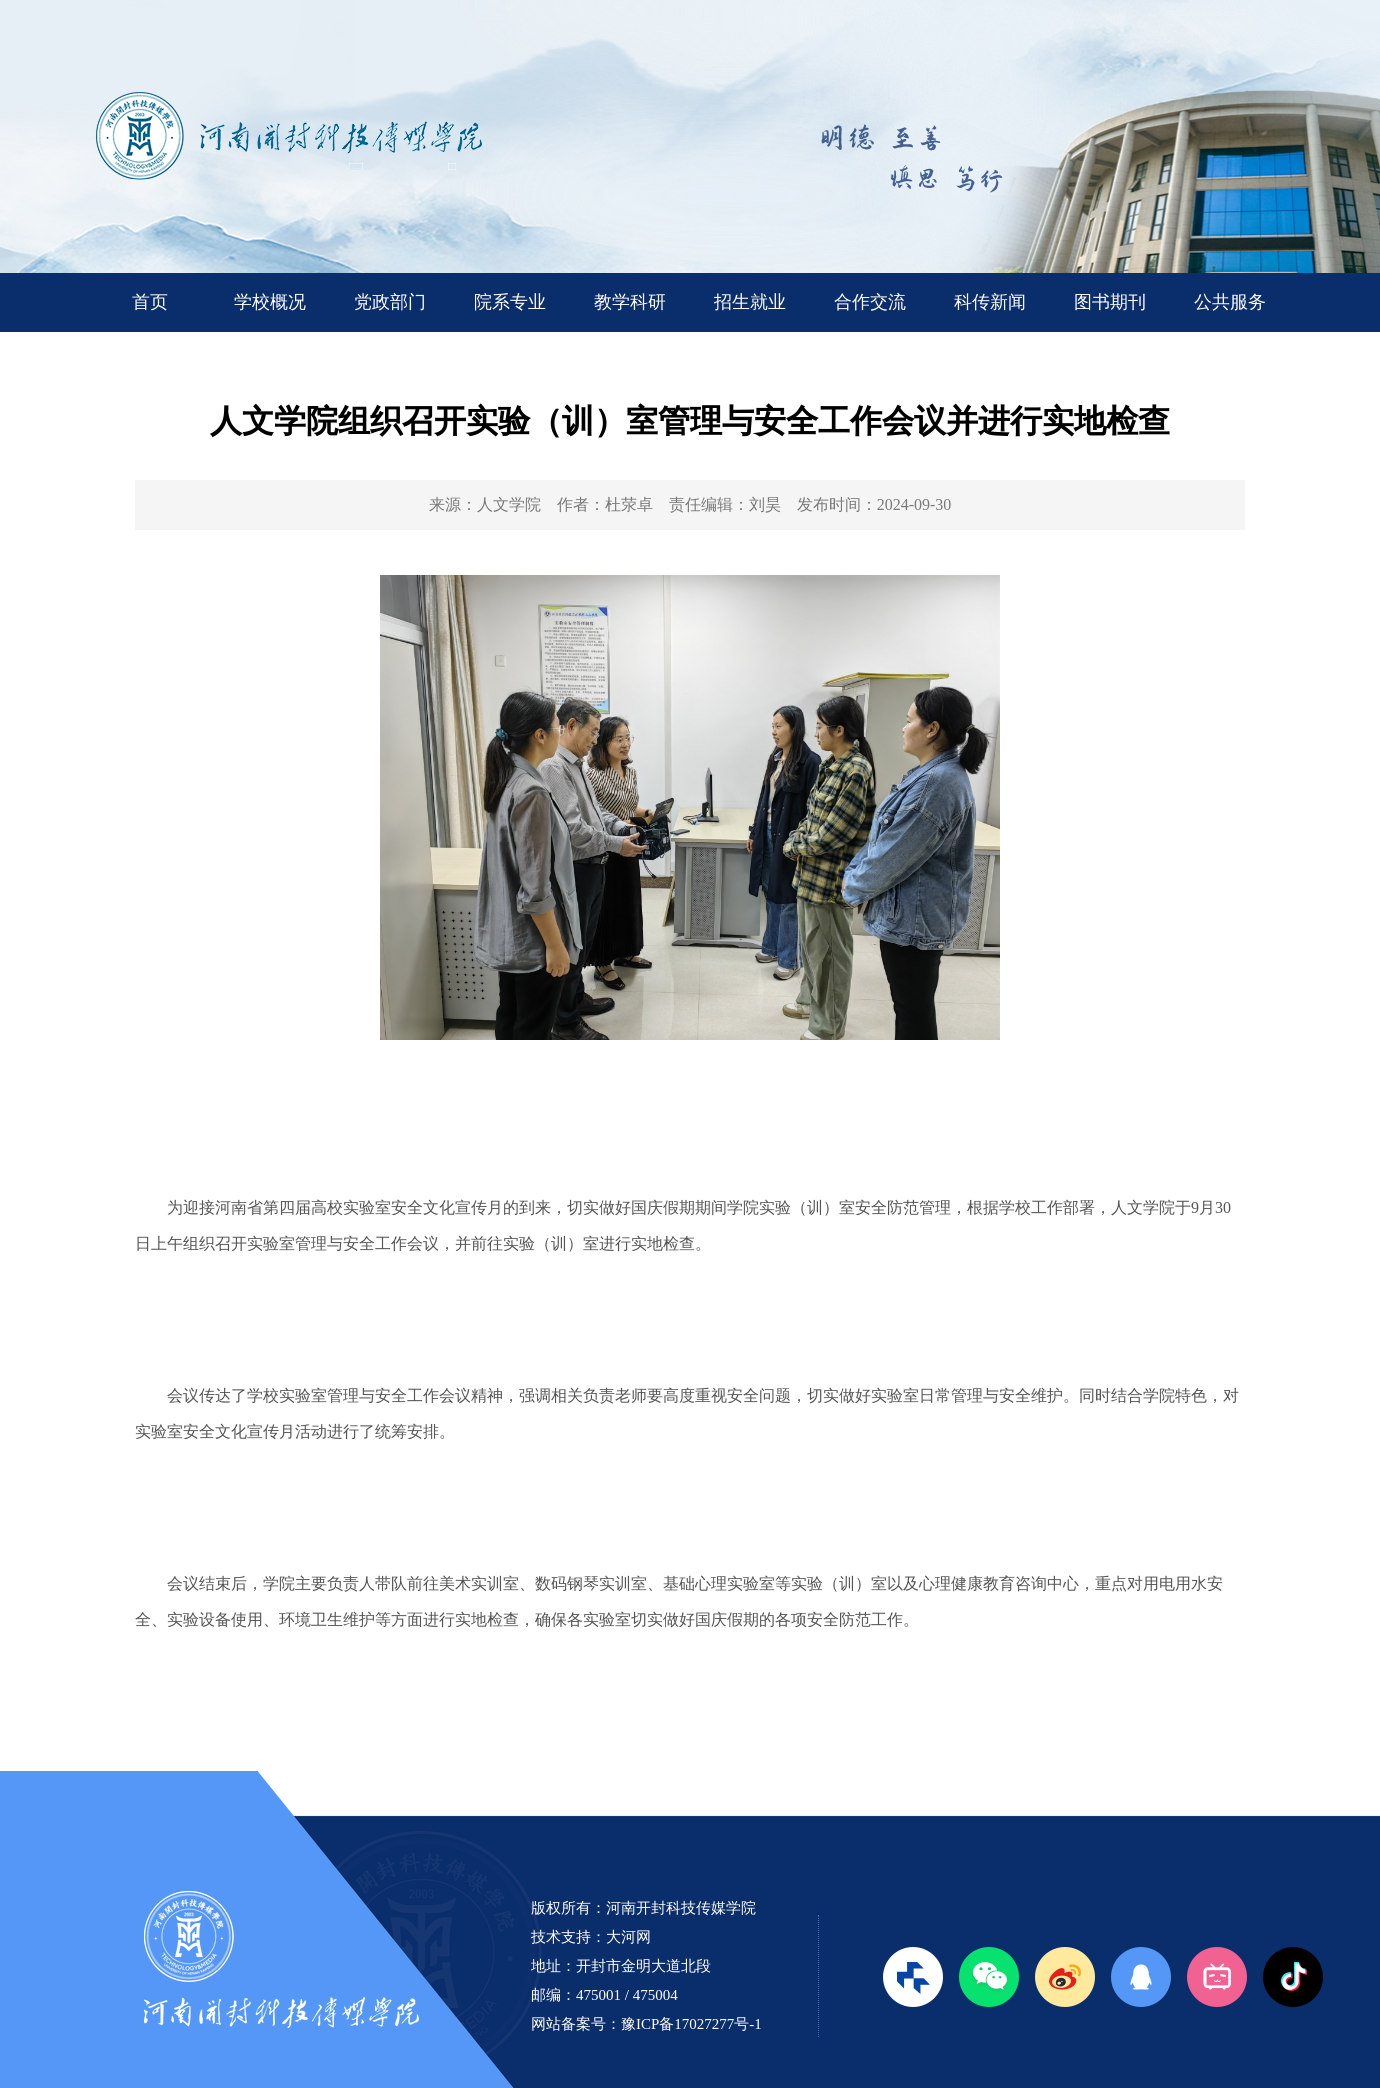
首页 (150, 302)
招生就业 (750, 302)
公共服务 (1230, 302)
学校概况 (270, 302)
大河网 (628, 1937)
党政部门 (390, 302)
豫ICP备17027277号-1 (691, 2024)
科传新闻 (990, 302)
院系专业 (510, 302)
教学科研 (630, 302)
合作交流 (870, 302)
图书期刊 (1110, 302)
